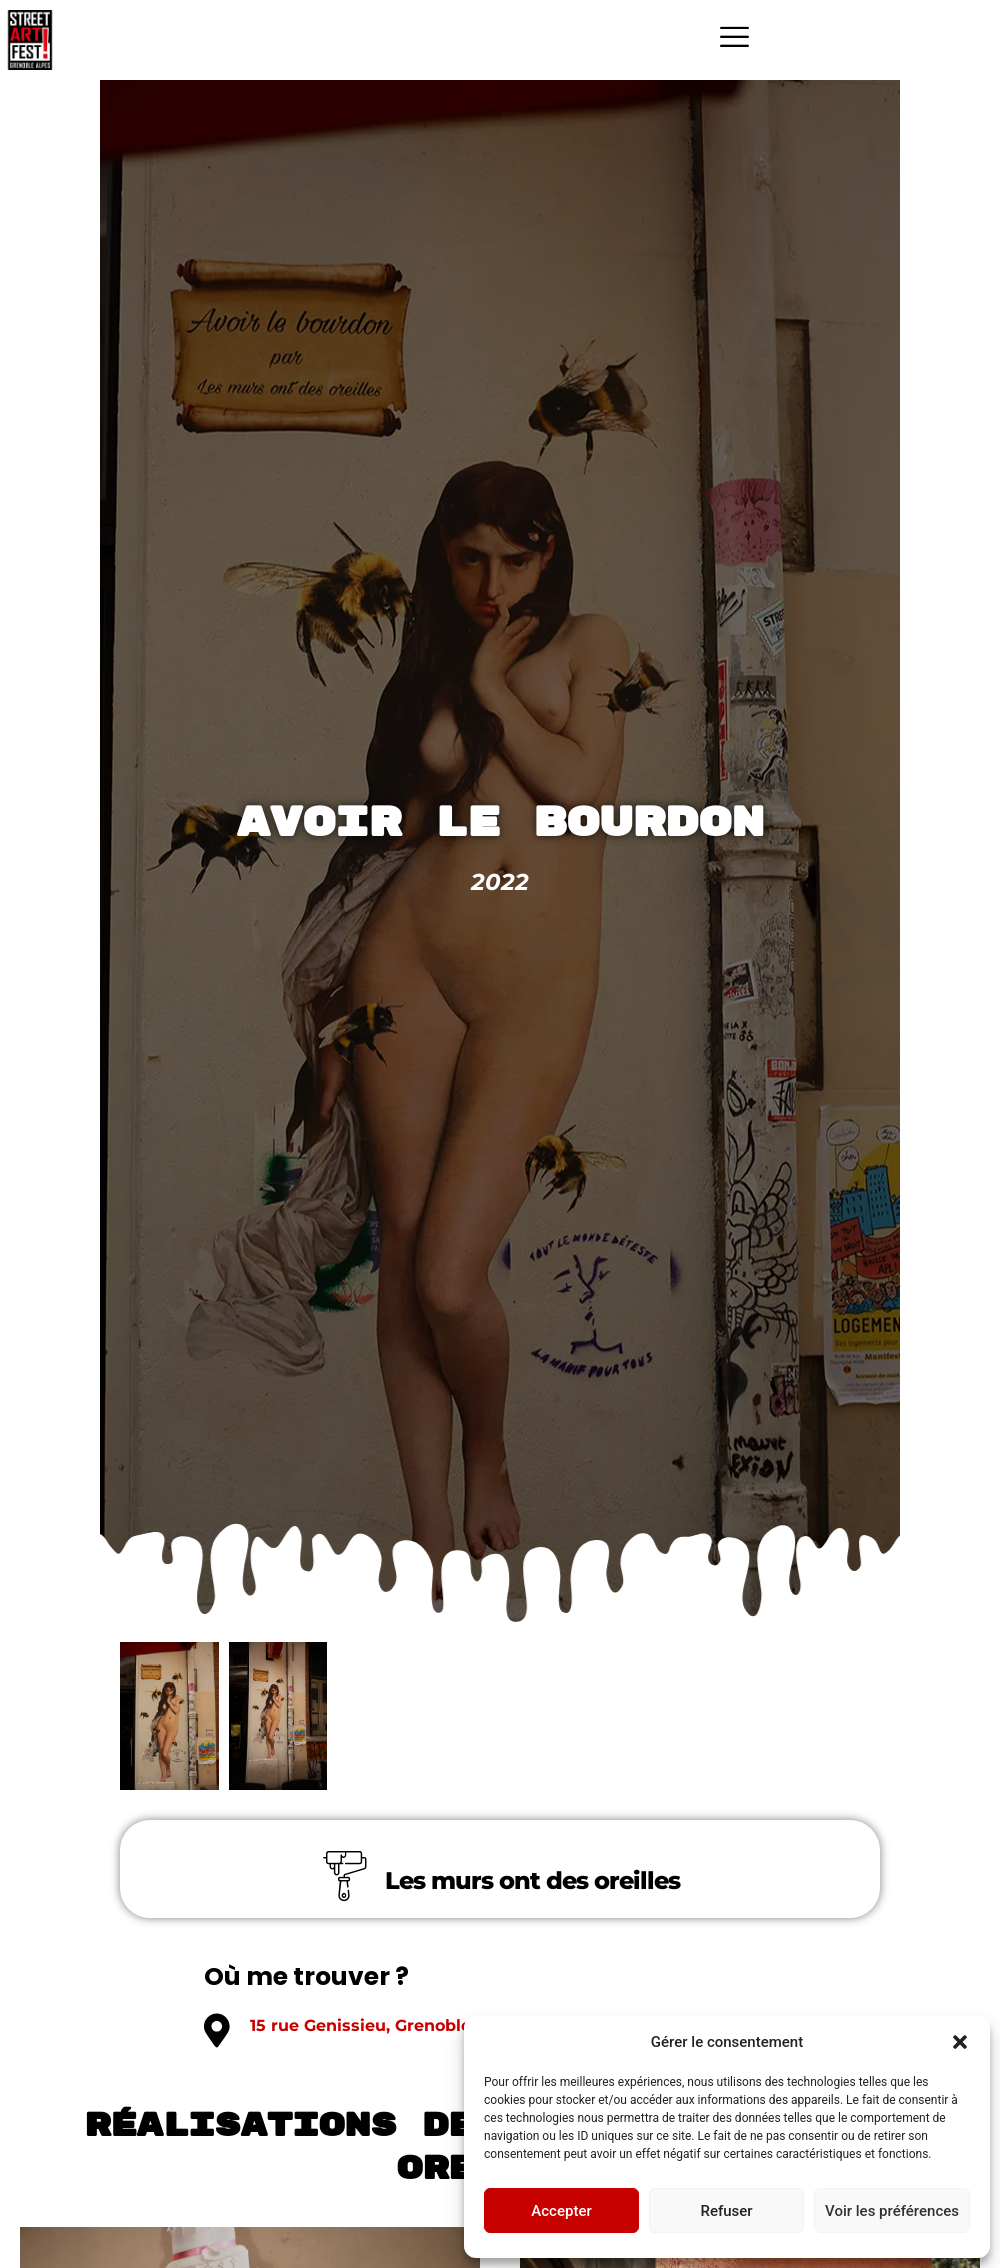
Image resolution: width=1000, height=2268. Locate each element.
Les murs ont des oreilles (532, 1880)
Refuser (726, 2211)
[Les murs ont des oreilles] (345, 1876)
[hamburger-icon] (734, 40)
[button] (960, 2042)
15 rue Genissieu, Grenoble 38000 (389, 2025)
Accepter (561, 2211)
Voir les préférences (892, 2211)
